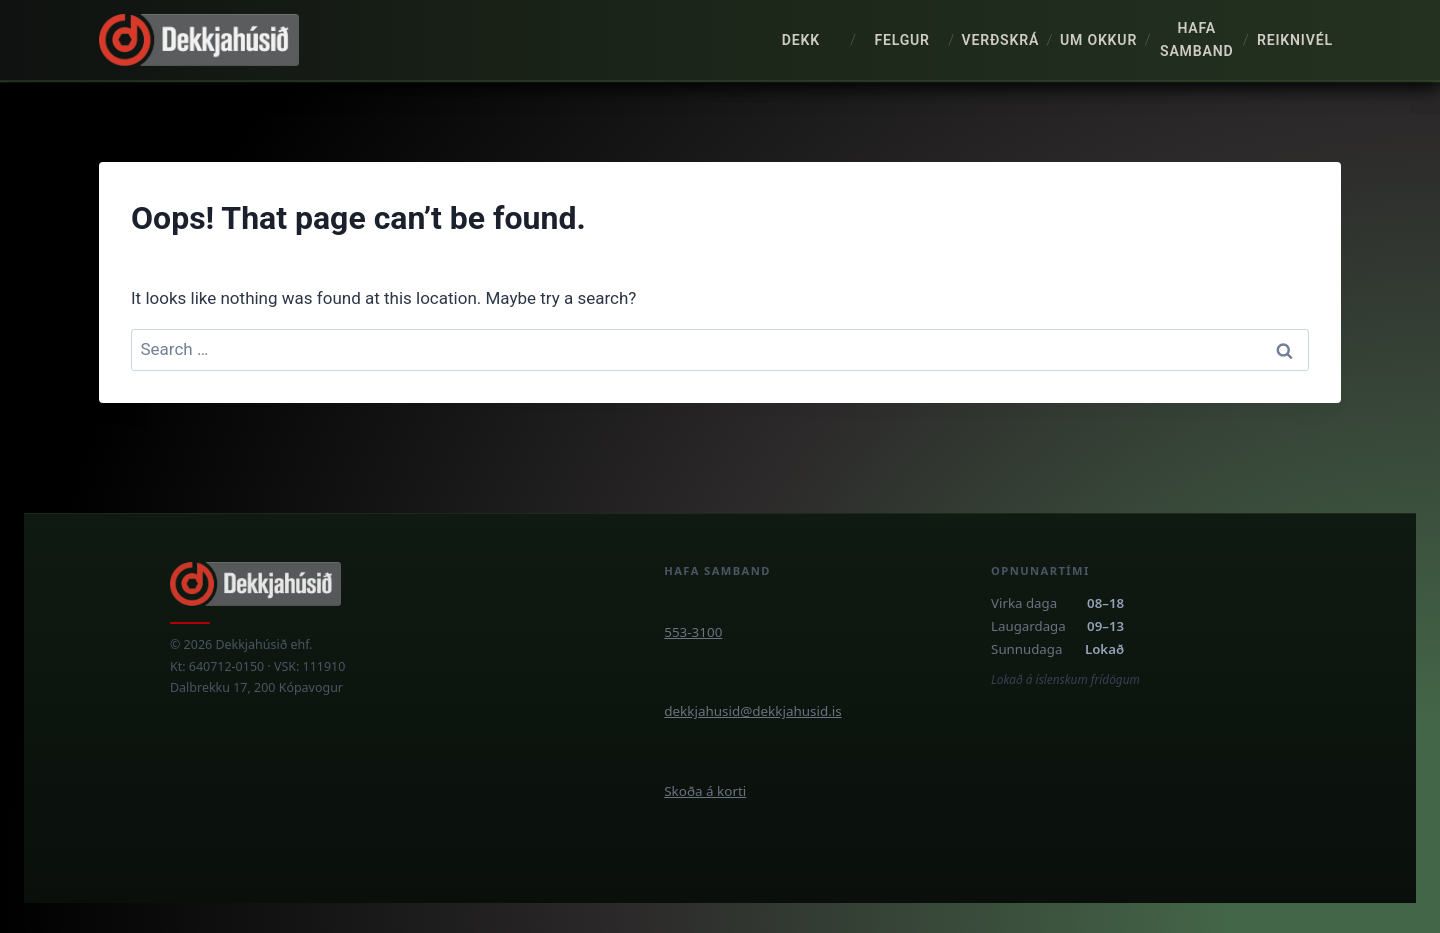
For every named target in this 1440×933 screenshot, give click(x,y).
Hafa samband (1196, 39)
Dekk (801, 40)
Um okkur (1098, 40)
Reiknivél (1295, 40)
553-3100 (693, 632)
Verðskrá (1000, 40)
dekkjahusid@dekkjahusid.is (753, 711)
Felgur (901, 40)
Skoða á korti (705, 791)
